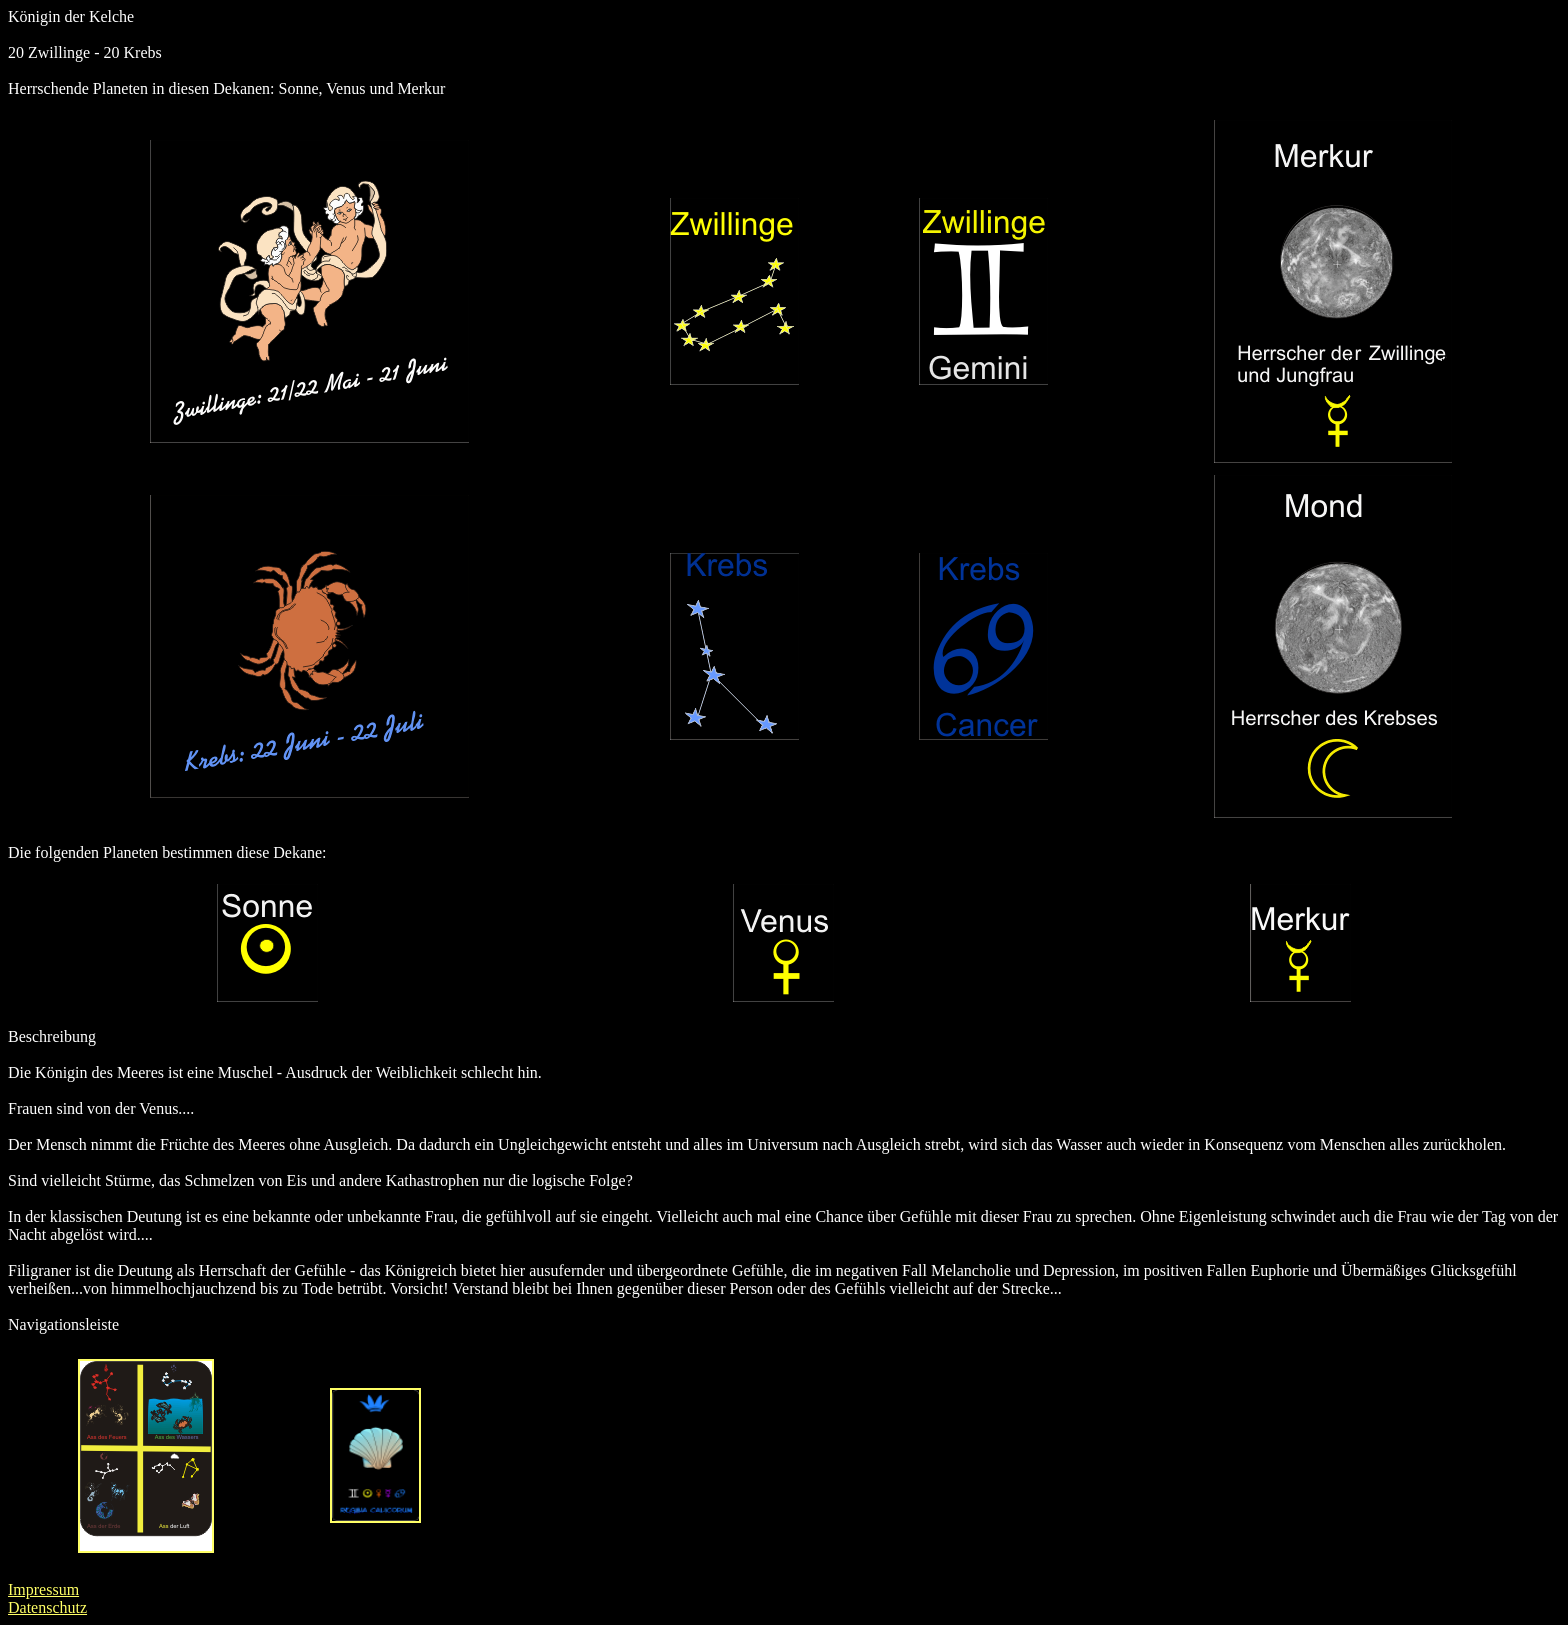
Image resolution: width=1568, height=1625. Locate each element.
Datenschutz (47, 1607)
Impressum (43, 1589)
